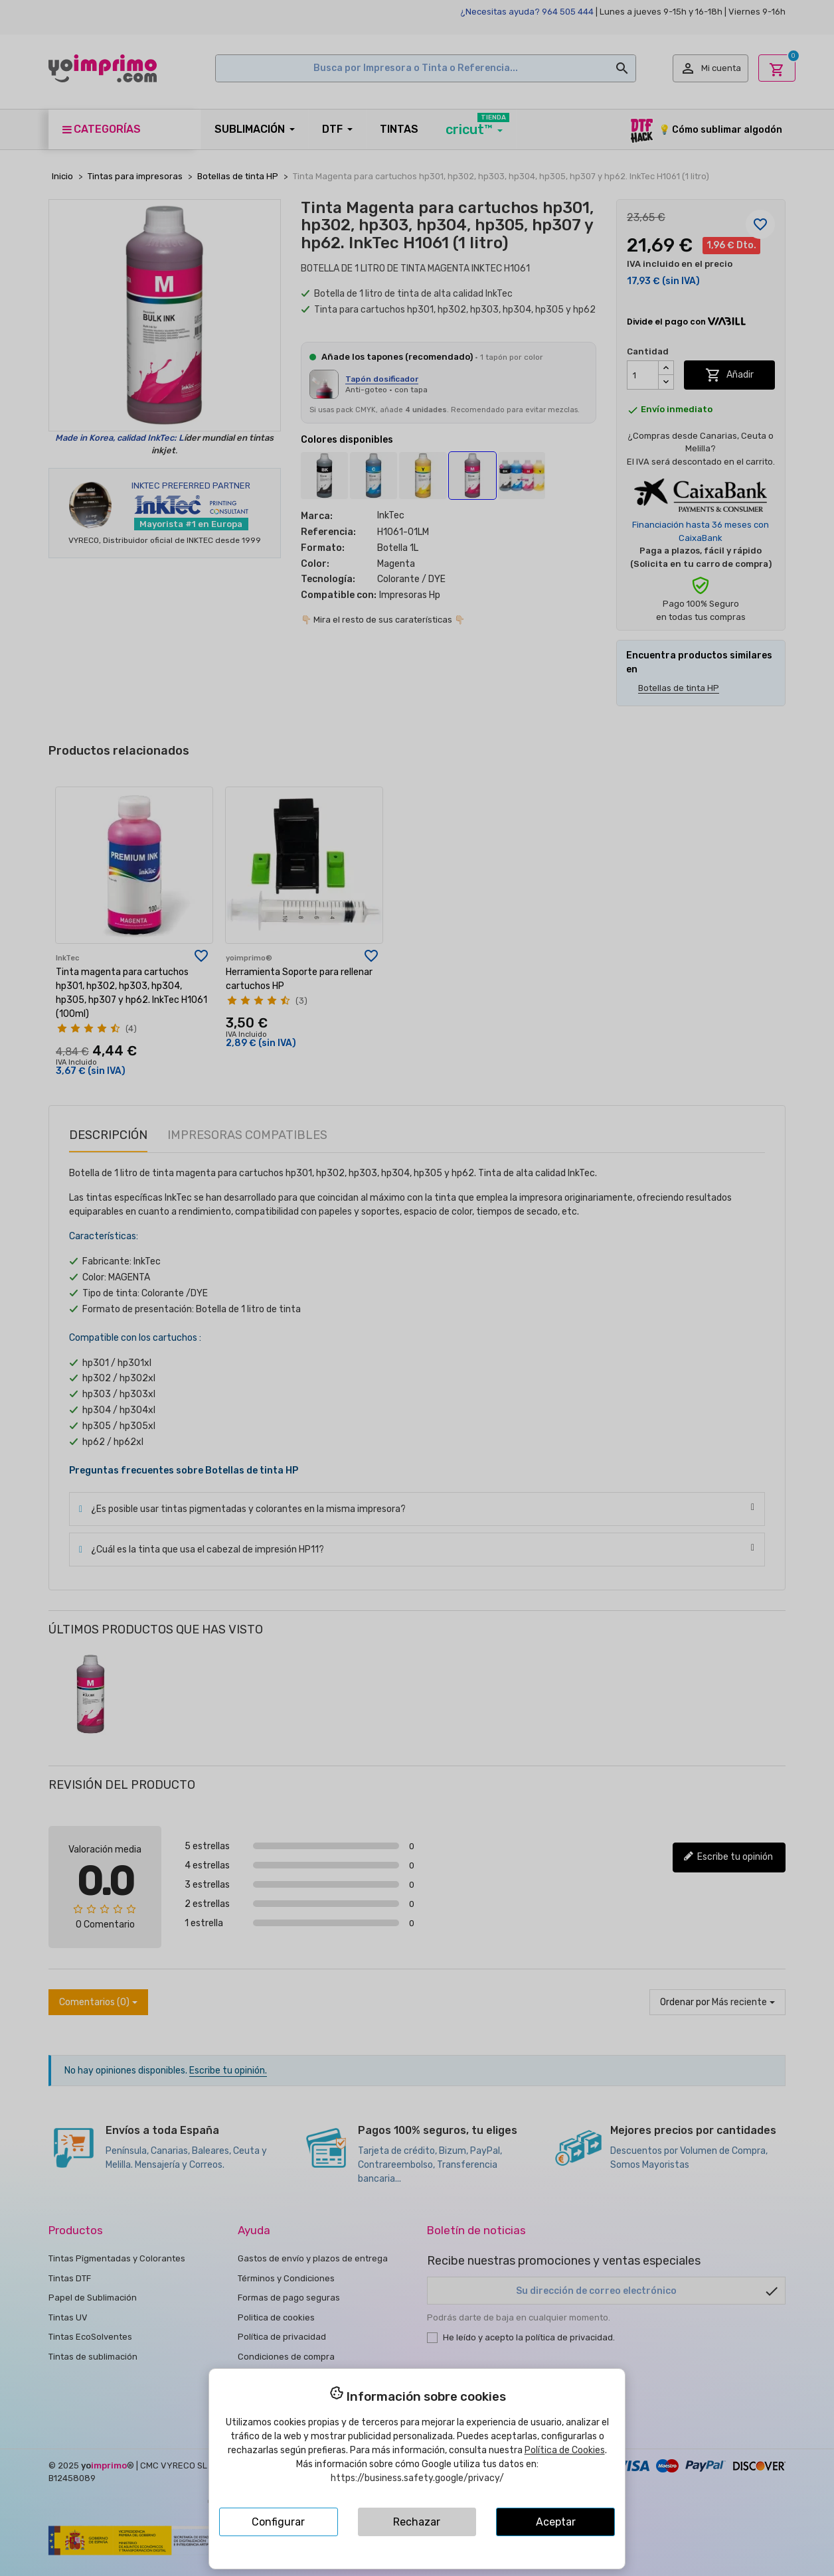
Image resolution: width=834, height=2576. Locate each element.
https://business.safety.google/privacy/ (417, 2478)
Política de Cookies (565, 2450)
